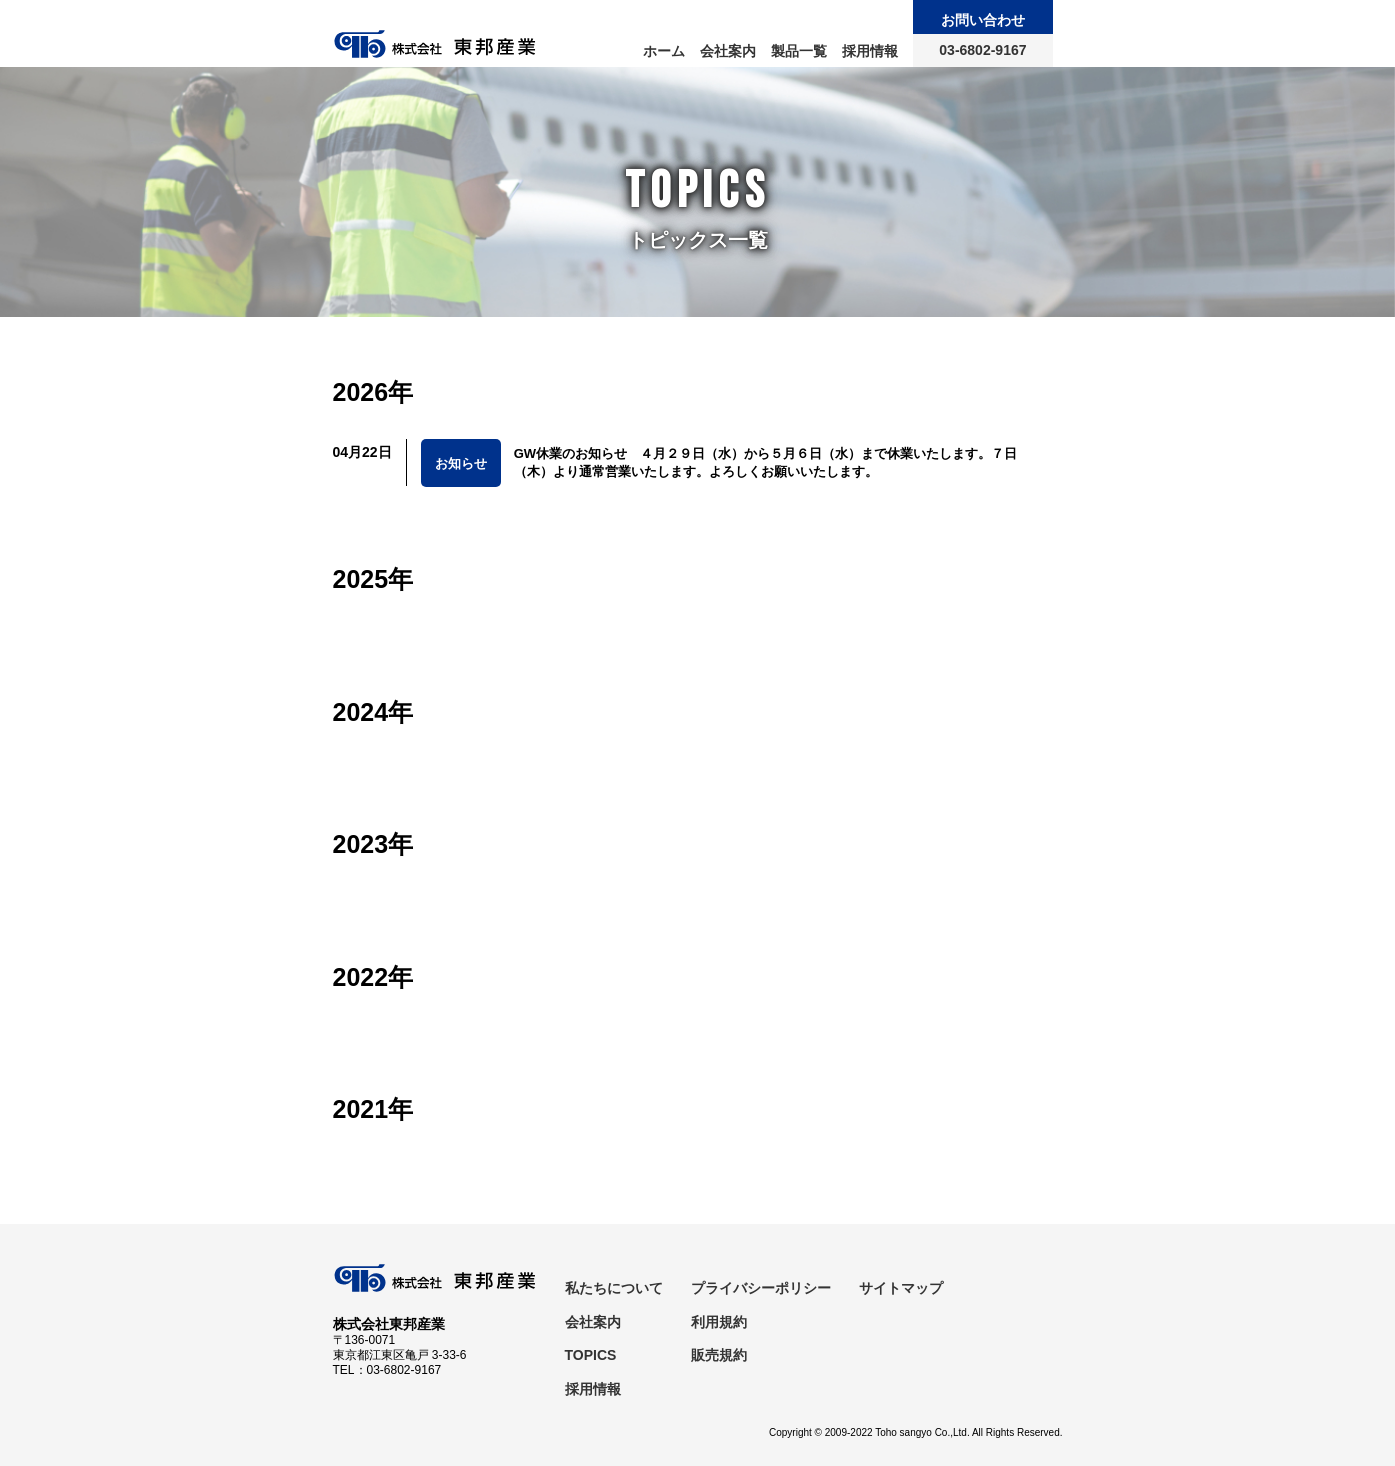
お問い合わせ (983, 20)
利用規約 (719, 1322)
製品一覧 (799, 51)
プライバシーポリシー (761, 1288)
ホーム (664, 51)
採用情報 (870, 51)
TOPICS (591, 1355)
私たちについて (614, 1288)
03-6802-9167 (982, 50)
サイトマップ (901, 1288)
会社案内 (728, 51)
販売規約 (719, 1355)
